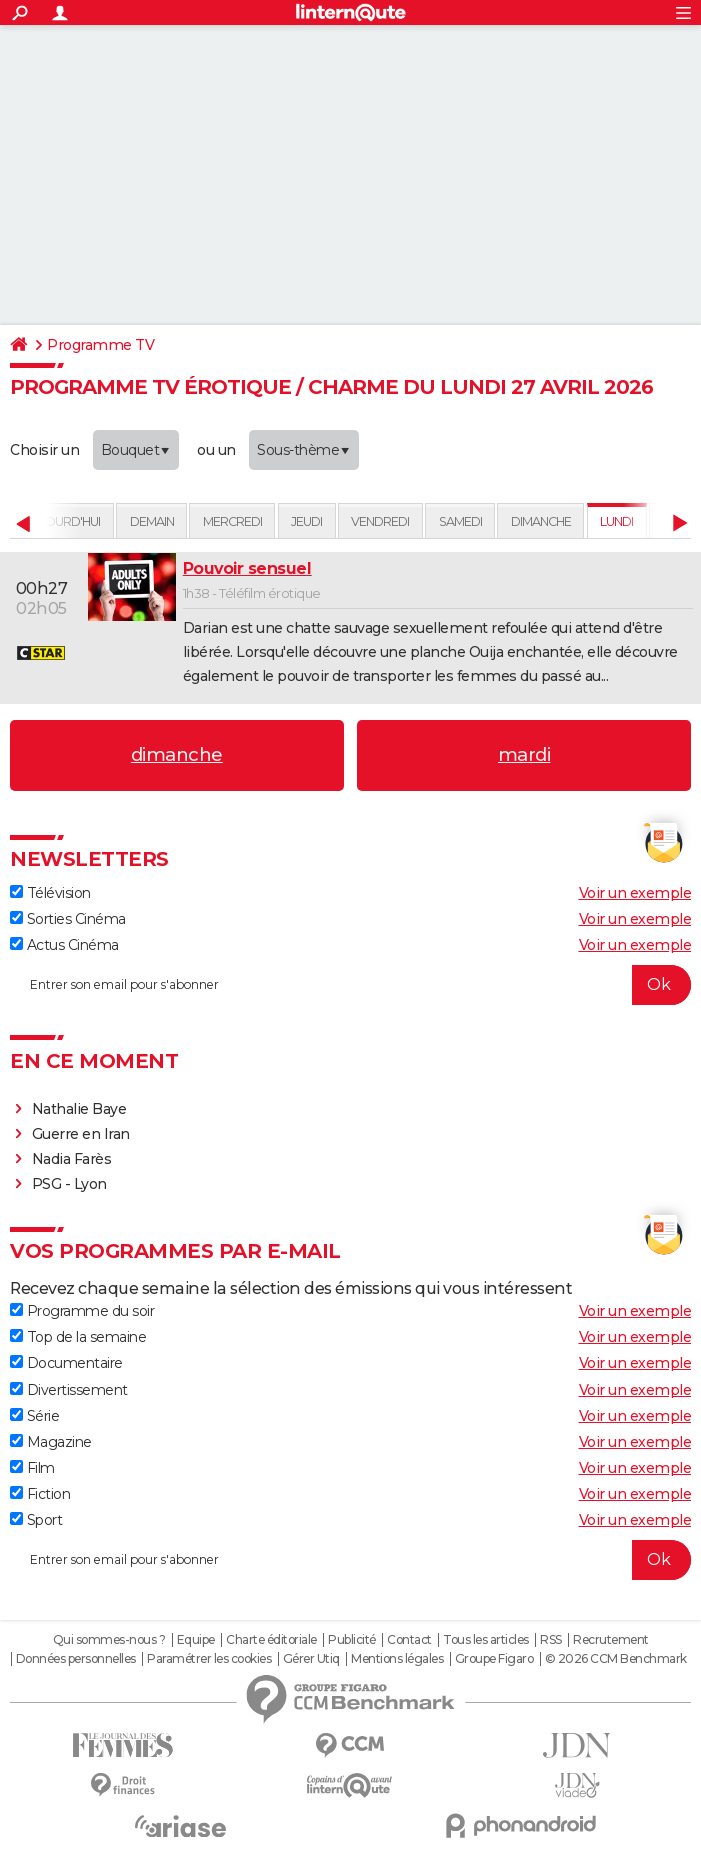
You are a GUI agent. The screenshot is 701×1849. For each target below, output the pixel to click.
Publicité (352, 1640)
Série (34, 1416)
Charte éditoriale (271, 1640)
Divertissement (69, 1390)
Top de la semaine (78, 1337)
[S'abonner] (350, 985)
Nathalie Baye (79, 1109)
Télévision (50, 893)
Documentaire (66, 1363)
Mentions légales (397, 1659)
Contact (409, 1640)
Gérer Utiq (311, 1659)
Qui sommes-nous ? (109, 1640)
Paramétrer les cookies (209, 1659)
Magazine (51, 1442)
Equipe (196, 1640)
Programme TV (100, 345)
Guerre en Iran (81, 1134)
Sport (36, 1520)
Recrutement (611, 1640)
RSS (551, 1640)
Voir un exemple (635, 893)
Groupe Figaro (494, 1659)
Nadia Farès (72, 1159)
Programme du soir (82, 1311)
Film (32, 1468)
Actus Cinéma (64, 945)
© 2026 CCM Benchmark (616, 1659)
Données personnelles (76, 1659)
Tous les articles (486, 1640)
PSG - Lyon (69, 1184)
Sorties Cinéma (68, 919)
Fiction (40, 1494)
